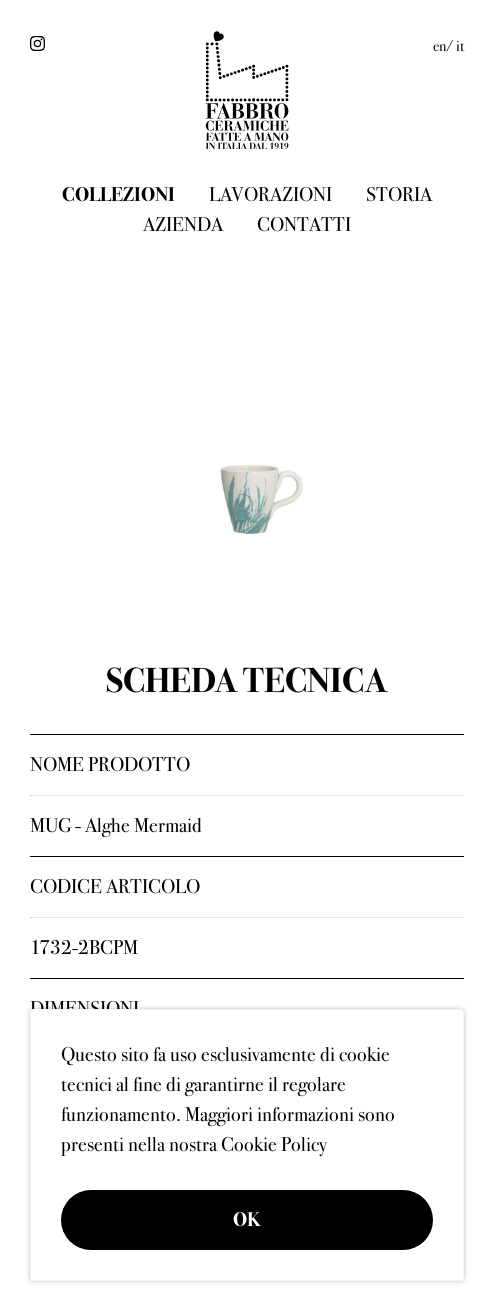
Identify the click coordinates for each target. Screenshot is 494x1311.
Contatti (304, 224)
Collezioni (118, 194)
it (460, 46)
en (439, 46)
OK (247, 1219)
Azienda (183, 224)
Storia (399, 194)
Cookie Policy (274, 1144)
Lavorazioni (270, 194)
